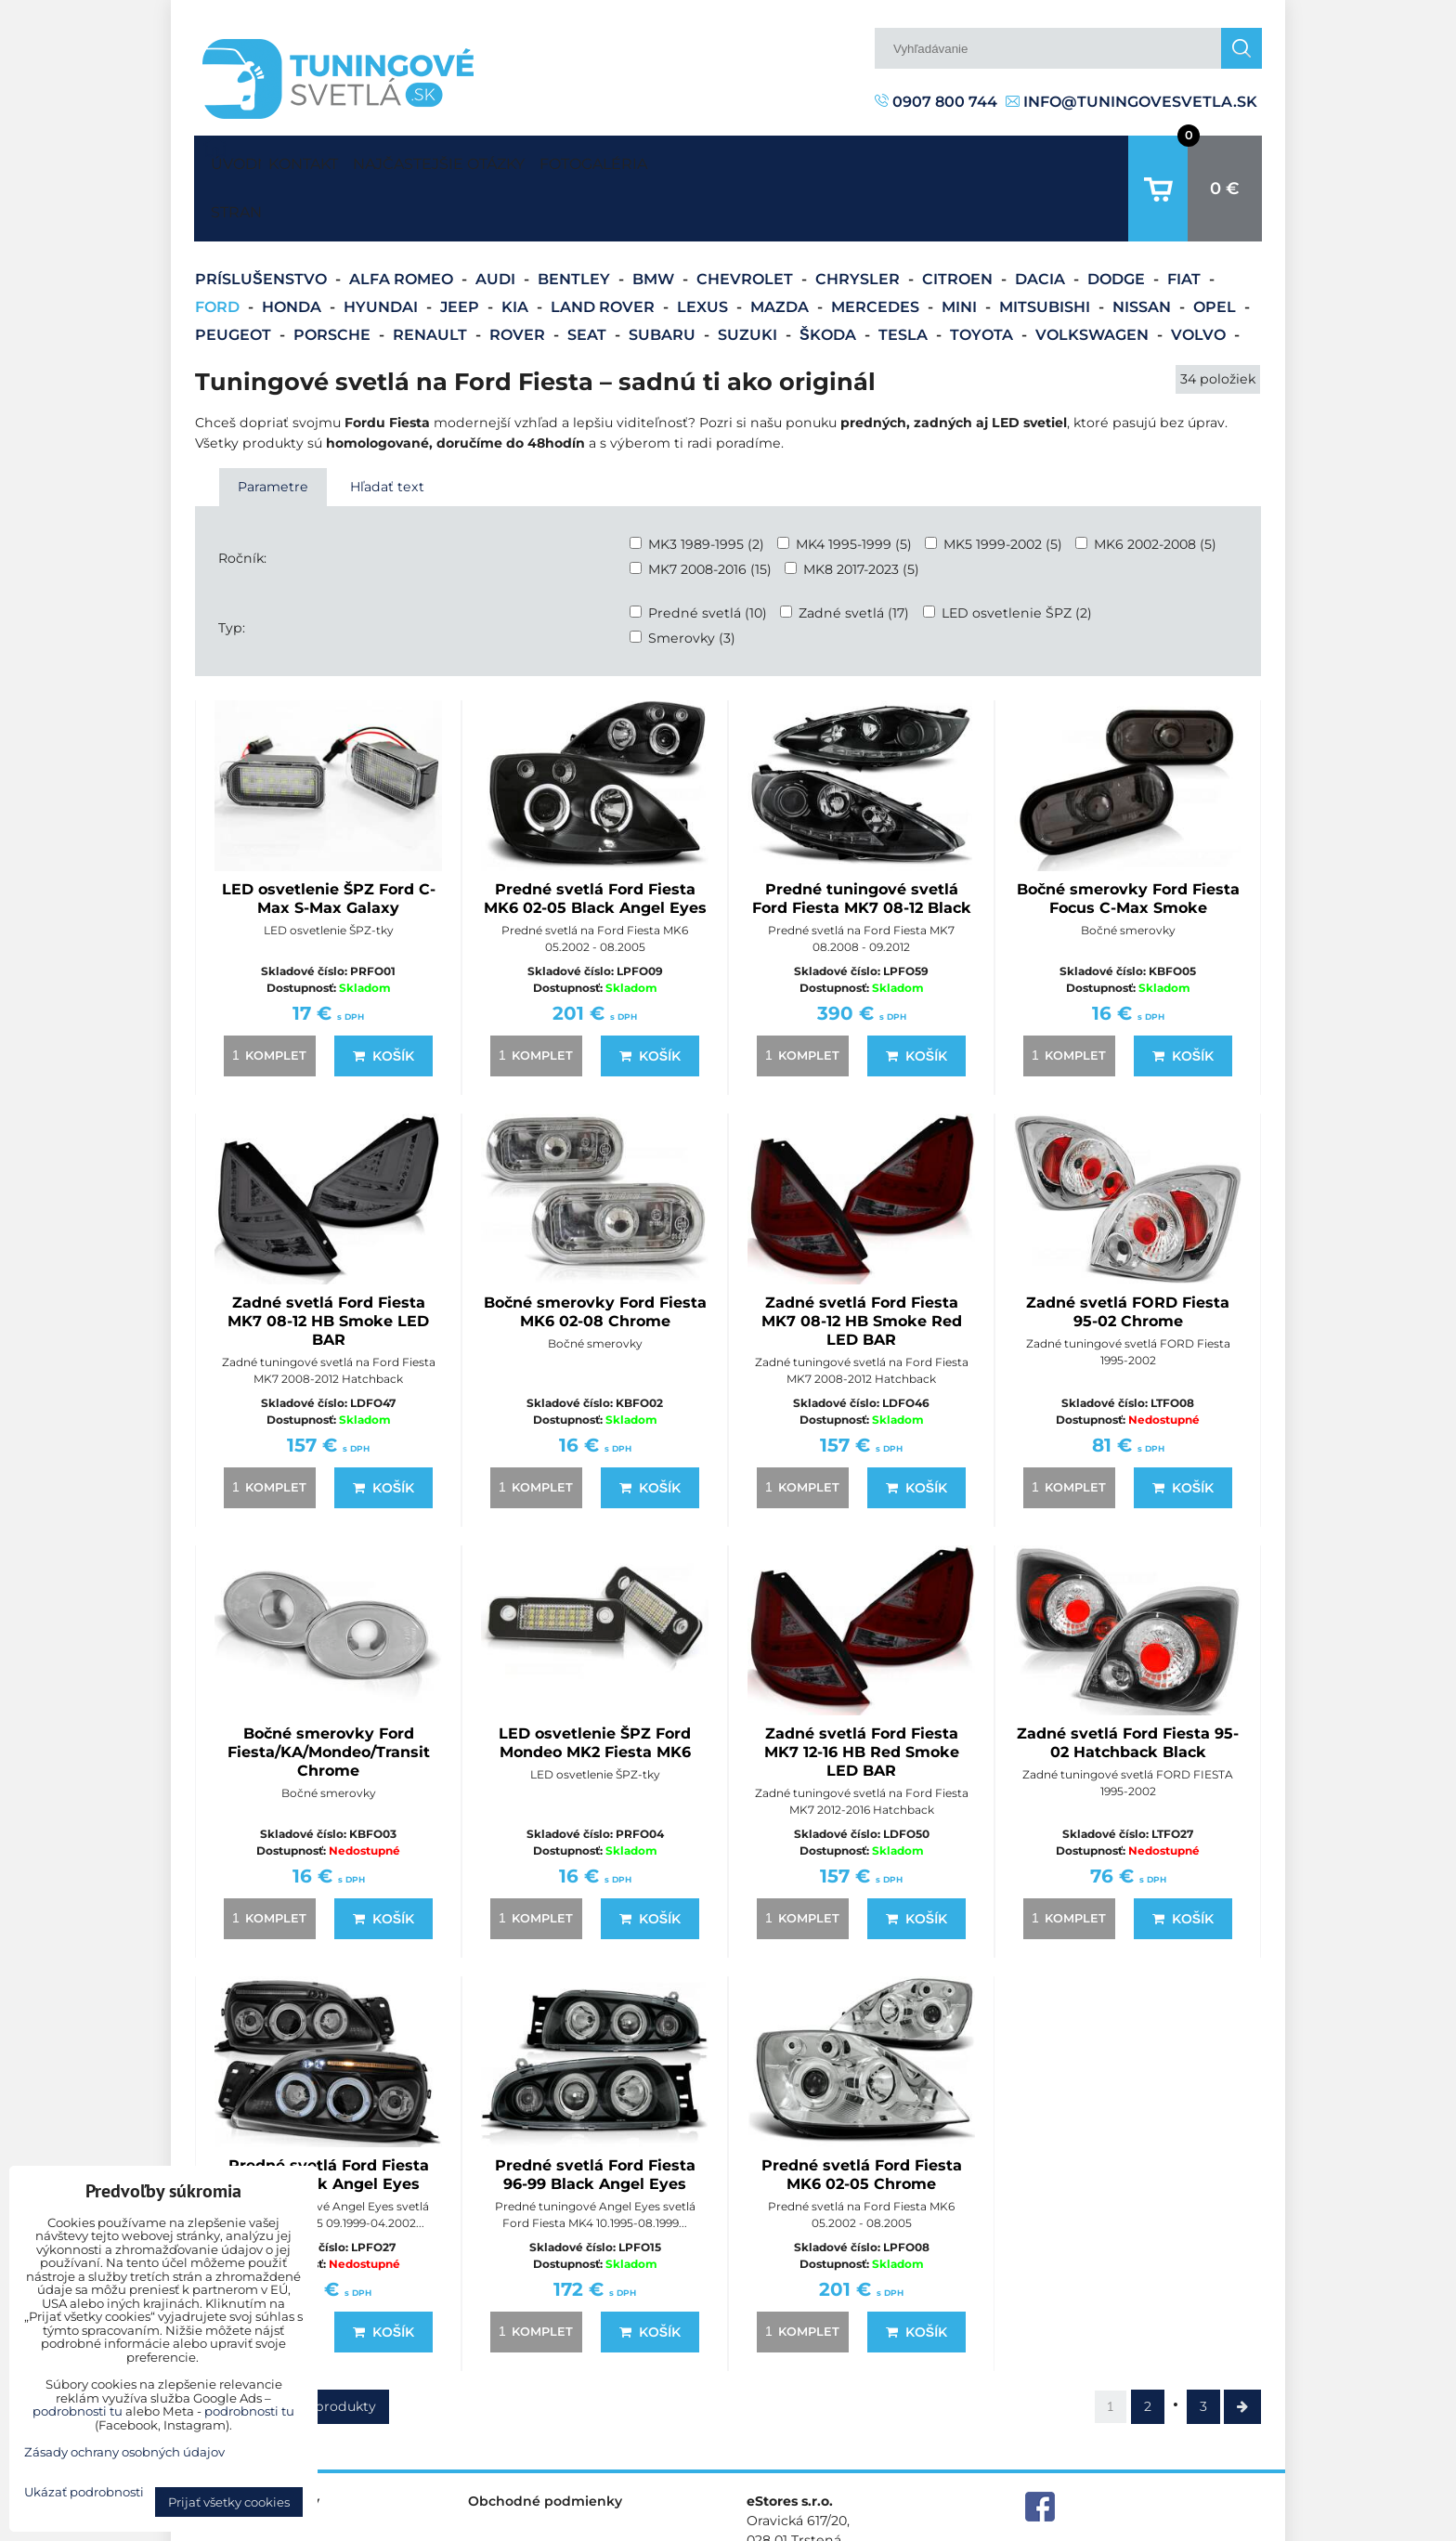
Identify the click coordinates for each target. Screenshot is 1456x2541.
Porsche (333, 277)
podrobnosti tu (77, 2411)
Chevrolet (746, 221)
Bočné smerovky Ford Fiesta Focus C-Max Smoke (1128, 841)
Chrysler (859, 221)
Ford (219, 249)
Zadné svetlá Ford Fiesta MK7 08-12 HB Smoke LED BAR (328, 1263)
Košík (383, 998)
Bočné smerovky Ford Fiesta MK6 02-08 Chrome (595, 1254)
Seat (588, 277)
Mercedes (877, 249)
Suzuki (749, 277)
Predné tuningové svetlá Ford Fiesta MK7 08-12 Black (861, 841)
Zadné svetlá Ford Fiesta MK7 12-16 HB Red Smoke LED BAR (861, 1694)
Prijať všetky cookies (229, 2502)
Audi (497, 221)
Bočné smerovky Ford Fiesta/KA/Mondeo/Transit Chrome (329, 1694)
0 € (1225, 160)
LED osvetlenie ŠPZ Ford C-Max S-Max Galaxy (329, 841)
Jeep (461, 249)
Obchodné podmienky (545, 2443)
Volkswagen (1093, 277)
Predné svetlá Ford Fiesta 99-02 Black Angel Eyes (328, 2117)
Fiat (1185, 221)
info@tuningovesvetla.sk (1131, 102)
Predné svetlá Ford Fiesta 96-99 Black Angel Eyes (595, 2117)
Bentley (576, 221)
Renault (432, 277)
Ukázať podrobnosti (84, 2492)
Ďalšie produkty (323, 2348)
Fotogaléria (681, 159)
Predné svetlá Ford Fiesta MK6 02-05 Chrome (861, 2117)
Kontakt (320, 159)
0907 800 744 (936, 102)
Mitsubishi (1046, 249)
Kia (516, 249)
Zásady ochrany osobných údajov (1156, 2526)
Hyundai (383, 249)
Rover (519, 277)
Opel (1216, 249)
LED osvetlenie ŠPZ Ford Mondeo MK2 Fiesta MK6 (595, 1685)
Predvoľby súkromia (966, 2526)
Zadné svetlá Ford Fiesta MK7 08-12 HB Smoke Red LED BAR (861, 1263)
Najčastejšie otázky (491, 159)
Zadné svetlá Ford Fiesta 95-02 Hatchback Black (1128, 1685)
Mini (961, 249)
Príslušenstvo (263, 221)
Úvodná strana (232, 160)
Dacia (1042, 221)
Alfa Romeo (403, 221)
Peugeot (235, 277)
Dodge (1118, 221)
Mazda (781, 249)
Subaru (664, 277)
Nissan (1143, 249)
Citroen (959, 221)
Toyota (983, 277)
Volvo (1200, 277)
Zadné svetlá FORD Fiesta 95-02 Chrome (1127, 1254)
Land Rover (604, 249)
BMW (655, 221)
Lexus (704, 249)
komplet (266, 997)
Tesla (904, 277)
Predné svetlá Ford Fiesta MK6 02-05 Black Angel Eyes (595, 841)
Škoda (830, 277)
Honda (293, 249)
